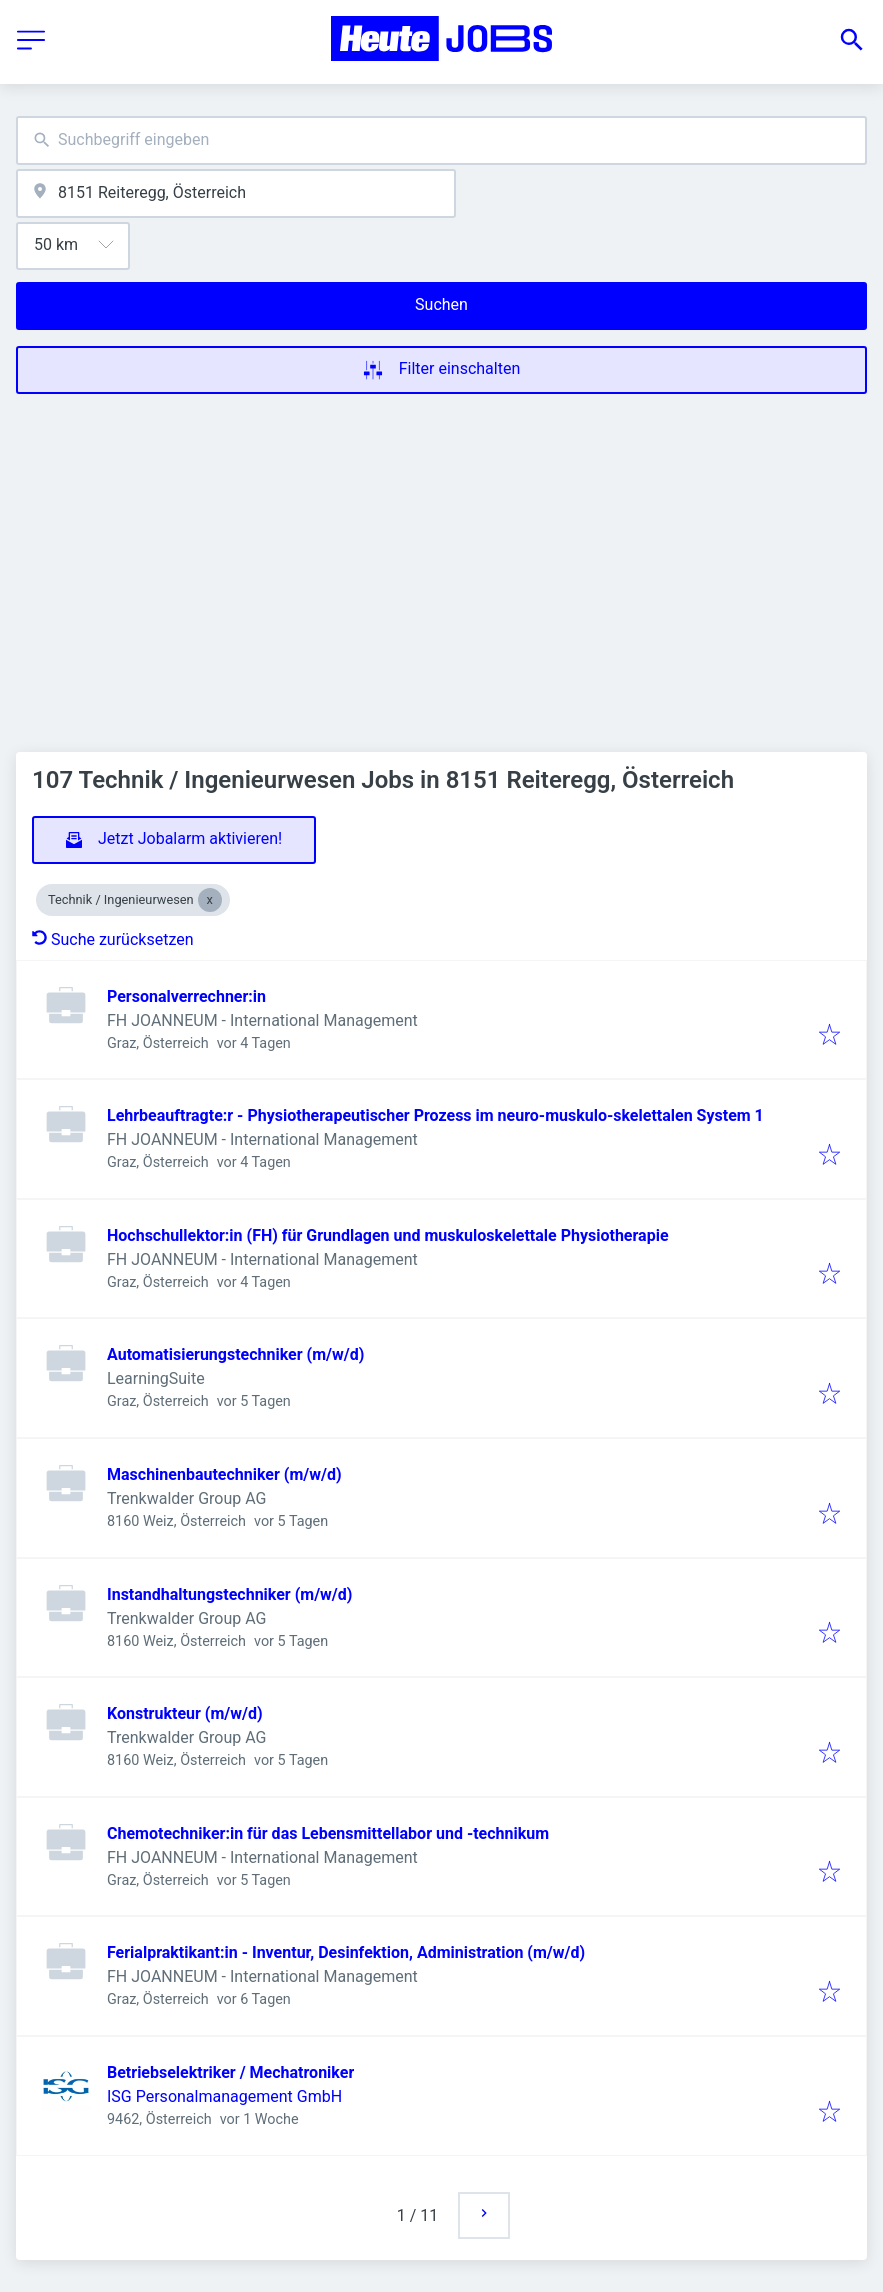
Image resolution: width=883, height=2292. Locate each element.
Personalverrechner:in (186, 996)
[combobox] (441, 140)
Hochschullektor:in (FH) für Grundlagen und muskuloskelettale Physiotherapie (388, 1235)
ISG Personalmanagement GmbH (224, 2096)
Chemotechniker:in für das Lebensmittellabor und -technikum (328, 1833)
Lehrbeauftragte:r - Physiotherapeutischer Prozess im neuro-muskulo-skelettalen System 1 (435, 1115)
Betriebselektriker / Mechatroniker (230, 2072)
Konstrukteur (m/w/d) (185, 1713)
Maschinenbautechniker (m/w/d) (224, 1474)
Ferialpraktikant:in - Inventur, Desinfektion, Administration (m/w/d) (346, 1952)
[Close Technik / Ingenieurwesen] (210, 900)
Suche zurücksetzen (113, 939)
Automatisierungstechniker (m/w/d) (235, 1354)
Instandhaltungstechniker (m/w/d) (229, 1594)
